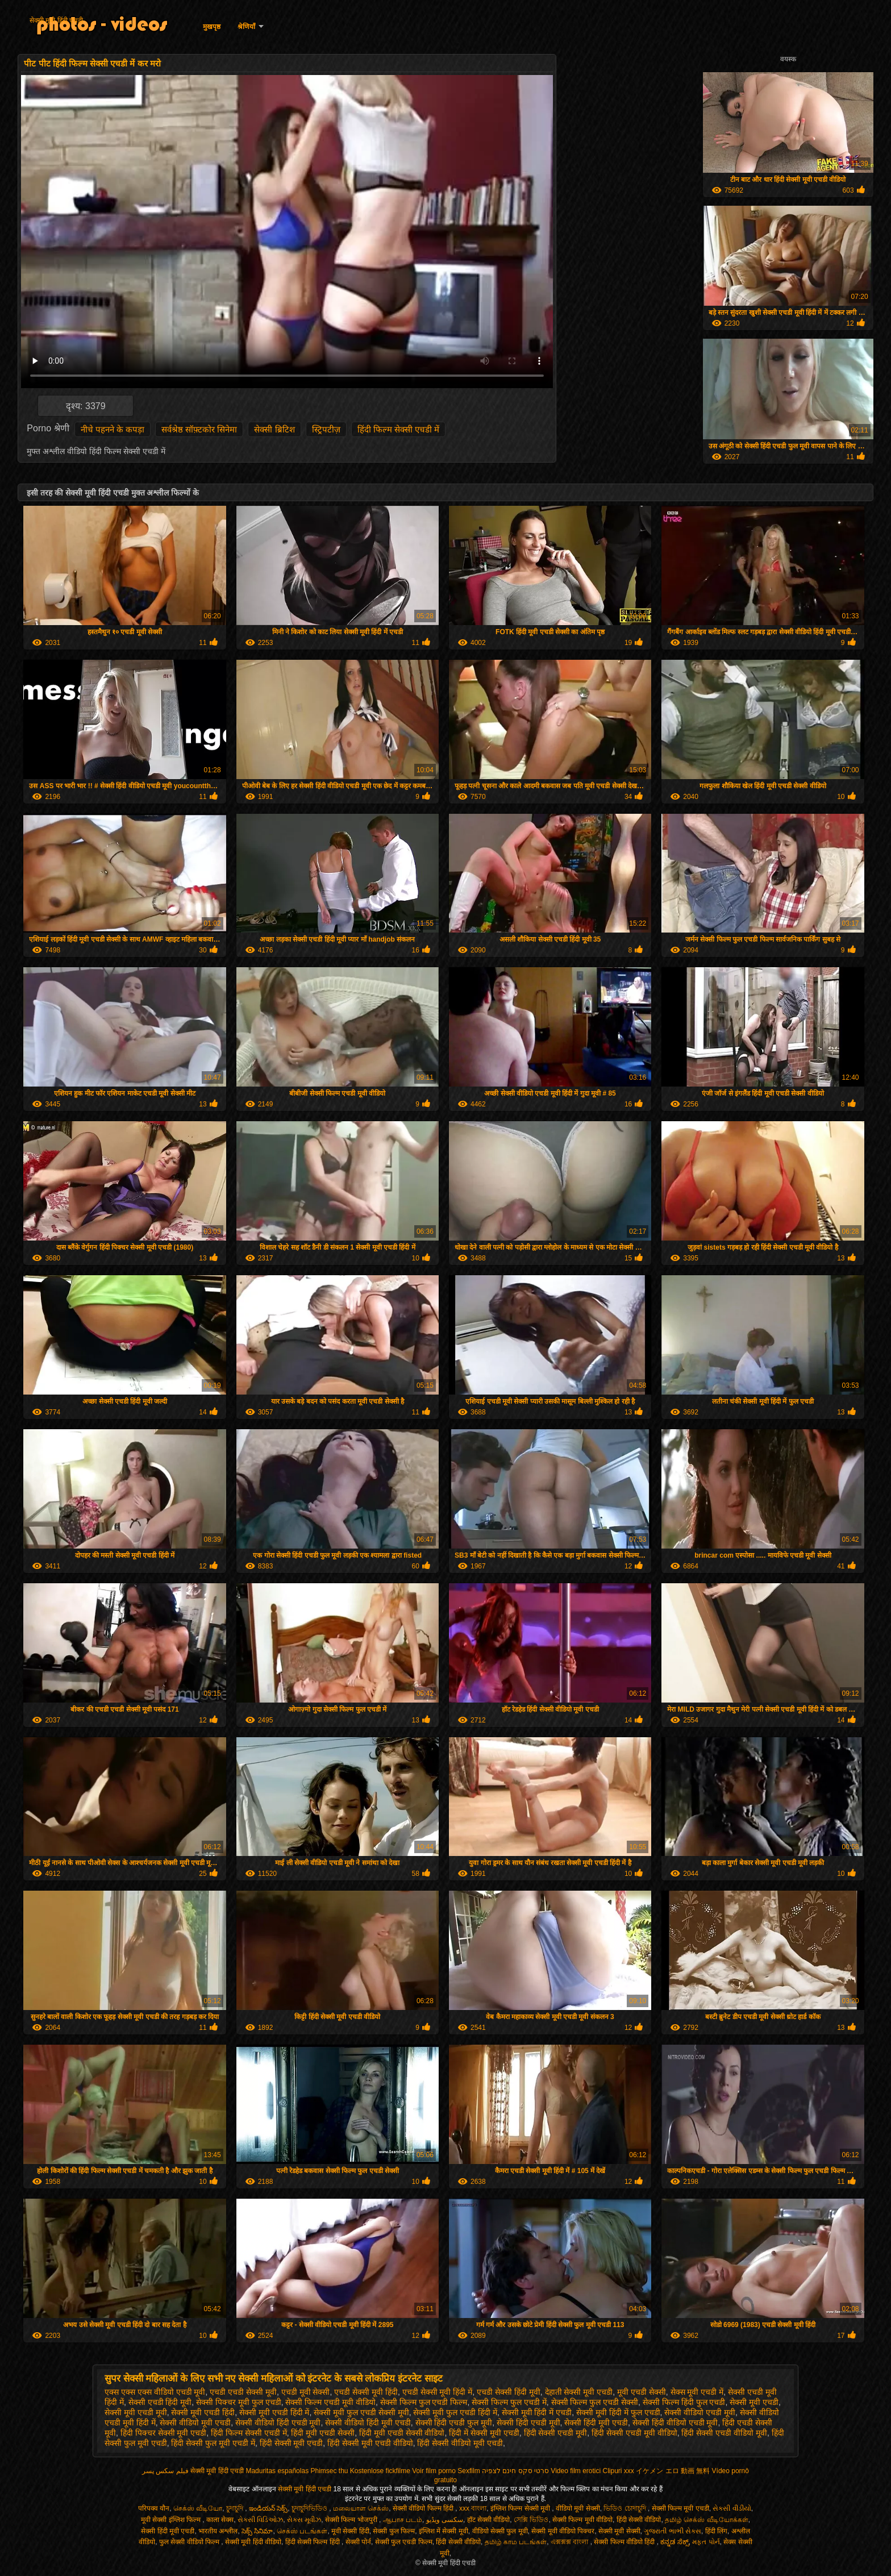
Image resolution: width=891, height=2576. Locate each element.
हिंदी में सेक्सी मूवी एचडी (484, 2432)
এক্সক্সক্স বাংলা (570, 2542)
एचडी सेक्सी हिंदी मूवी (508, 2391)
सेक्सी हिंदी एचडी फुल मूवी (454, 2422)
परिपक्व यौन (153, 2508)
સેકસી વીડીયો (732, 2508)
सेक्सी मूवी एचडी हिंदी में (274, 2412)
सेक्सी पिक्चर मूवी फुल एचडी (238, 2402)
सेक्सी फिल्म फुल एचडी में (509, 2402)
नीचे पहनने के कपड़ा (113, 429)
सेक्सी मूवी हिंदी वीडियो (253, 2542)
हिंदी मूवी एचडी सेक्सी (323, 2432)
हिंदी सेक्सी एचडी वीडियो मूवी (724, 2432)
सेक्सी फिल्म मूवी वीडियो (582, 2520)
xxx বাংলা (472, 2508)
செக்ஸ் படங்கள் (302, 2531)
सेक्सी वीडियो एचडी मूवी (699, 2412)
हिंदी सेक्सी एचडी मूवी (556, 2432)
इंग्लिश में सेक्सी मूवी (443, 2531)
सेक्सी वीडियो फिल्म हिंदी (424, 2508)
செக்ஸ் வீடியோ (197, 2508)
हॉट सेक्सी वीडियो (488, 2520)
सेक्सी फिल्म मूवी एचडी (680, 2508)
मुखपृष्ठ (211, 27)
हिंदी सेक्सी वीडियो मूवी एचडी (460, 2443)
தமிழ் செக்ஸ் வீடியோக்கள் (706, 2520)
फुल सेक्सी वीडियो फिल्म (190, 2542)
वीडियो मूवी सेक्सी (578, 2508)
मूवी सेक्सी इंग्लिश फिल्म (171, 2520)
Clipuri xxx (618, 2471)
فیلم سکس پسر (165, 2471)
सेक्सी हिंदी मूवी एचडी (596, 2422)
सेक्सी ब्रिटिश (274, 429)
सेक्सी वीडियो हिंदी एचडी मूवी (278, 2422)
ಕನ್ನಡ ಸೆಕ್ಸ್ (674, 2542)
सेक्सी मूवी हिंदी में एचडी (537, 2412)
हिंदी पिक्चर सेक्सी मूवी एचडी (163, 2432)
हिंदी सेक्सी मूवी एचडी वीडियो (370, 2443)
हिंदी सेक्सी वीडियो (639, 2520)
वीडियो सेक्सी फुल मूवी (500, 2531)
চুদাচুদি (235, 2508)
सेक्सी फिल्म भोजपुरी (352, 2520)
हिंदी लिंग (716, 2531)
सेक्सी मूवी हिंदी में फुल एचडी (618, 2412)
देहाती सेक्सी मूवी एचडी (579, 2391)
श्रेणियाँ (246, 27)
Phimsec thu (329, 2471)
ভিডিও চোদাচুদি (625, 2508)
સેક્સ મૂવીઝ (304, 2520)
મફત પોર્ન (705, 2542)
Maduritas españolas (277, 2471)
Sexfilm (468, 2471)
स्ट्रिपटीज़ (326, 429)
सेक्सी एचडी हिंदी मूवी (160, 2402)
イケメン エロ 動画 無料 (673, 2471)
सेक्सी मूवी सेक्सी (619, 2531)
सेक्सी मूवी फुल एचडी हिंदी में (455, 2412)
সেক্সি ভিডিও (531, 2520)
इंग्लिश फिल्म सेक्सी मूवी (521, 2508)
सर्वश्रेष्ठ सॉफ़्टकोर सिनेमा (199, 429)
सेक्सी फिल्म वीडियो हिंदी (625, 2542)
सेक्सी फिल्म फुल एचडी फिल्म (424, 2402)
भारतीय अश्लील (218, 2531)
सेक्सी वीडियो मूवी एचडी (195, 2422)
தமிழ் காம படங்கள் (516, 2542)
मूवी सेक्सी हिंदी (350, 2531)
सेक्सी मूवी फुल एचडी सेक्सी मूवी (361, 2412)
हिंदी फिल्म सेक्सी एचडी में (398, 429)
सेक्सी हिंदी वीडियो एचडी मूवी (675, 2422)
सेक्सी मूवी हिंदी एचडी (56, 20)
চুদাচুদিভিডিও (310, 2508)
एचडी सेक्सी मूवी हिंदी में (437, 2391)
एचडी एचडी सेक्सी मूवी (243, 2391)
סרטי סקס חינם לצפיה (515, 2471)
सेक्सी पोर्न (358, 2542)
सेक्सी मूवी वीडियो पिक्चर (562, 2531)
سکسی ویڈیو (444, 2520)
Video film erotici (576, 2471)
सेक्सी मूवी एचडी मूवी (136, 2412)
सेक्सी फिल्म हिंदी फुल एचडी (684, 2402)
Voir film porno (434, 2471)
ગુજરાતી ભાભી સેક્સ (672, 2531)
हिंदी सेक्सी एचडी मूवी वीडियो (634, 2432)
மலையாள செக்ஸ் (361, 2508)
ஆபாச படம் (402, 2520)
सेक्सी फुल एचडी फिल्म (403, 2542)
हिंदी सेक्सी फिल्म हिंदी (313, 2542)
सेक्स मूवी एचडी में (697, 2391)
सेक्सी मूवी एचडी (754, 2402)
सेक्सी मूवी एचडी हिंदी (203, 2412)
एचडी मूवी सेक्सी (305, 2391)
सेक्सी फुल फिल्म (394, 2531)
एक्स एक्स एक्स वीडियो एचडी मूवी (155, 2391)
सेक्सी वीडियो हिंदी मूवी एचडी (368, 2422)
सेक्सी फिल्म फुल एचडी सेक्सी (595, 2402)
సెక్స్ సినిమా (257, 2531)
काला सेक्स (220, 2520)
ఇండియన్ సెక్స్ (268, 2508)
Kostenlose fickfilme (380, 2471)
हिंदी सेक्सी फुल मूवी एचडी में (213, 2443)
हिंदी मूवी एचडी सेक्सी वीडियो (402, 2432)
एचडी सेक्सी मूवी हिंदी (366, 2391)
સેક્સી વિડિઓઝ (260, 2520)
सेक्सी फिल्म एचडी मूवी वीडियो (330, 2402)
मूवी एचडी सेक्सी (641, 2391)
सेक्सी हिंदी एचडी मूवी (528, 2422)
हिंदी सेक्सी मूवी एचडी (291, 2443)
